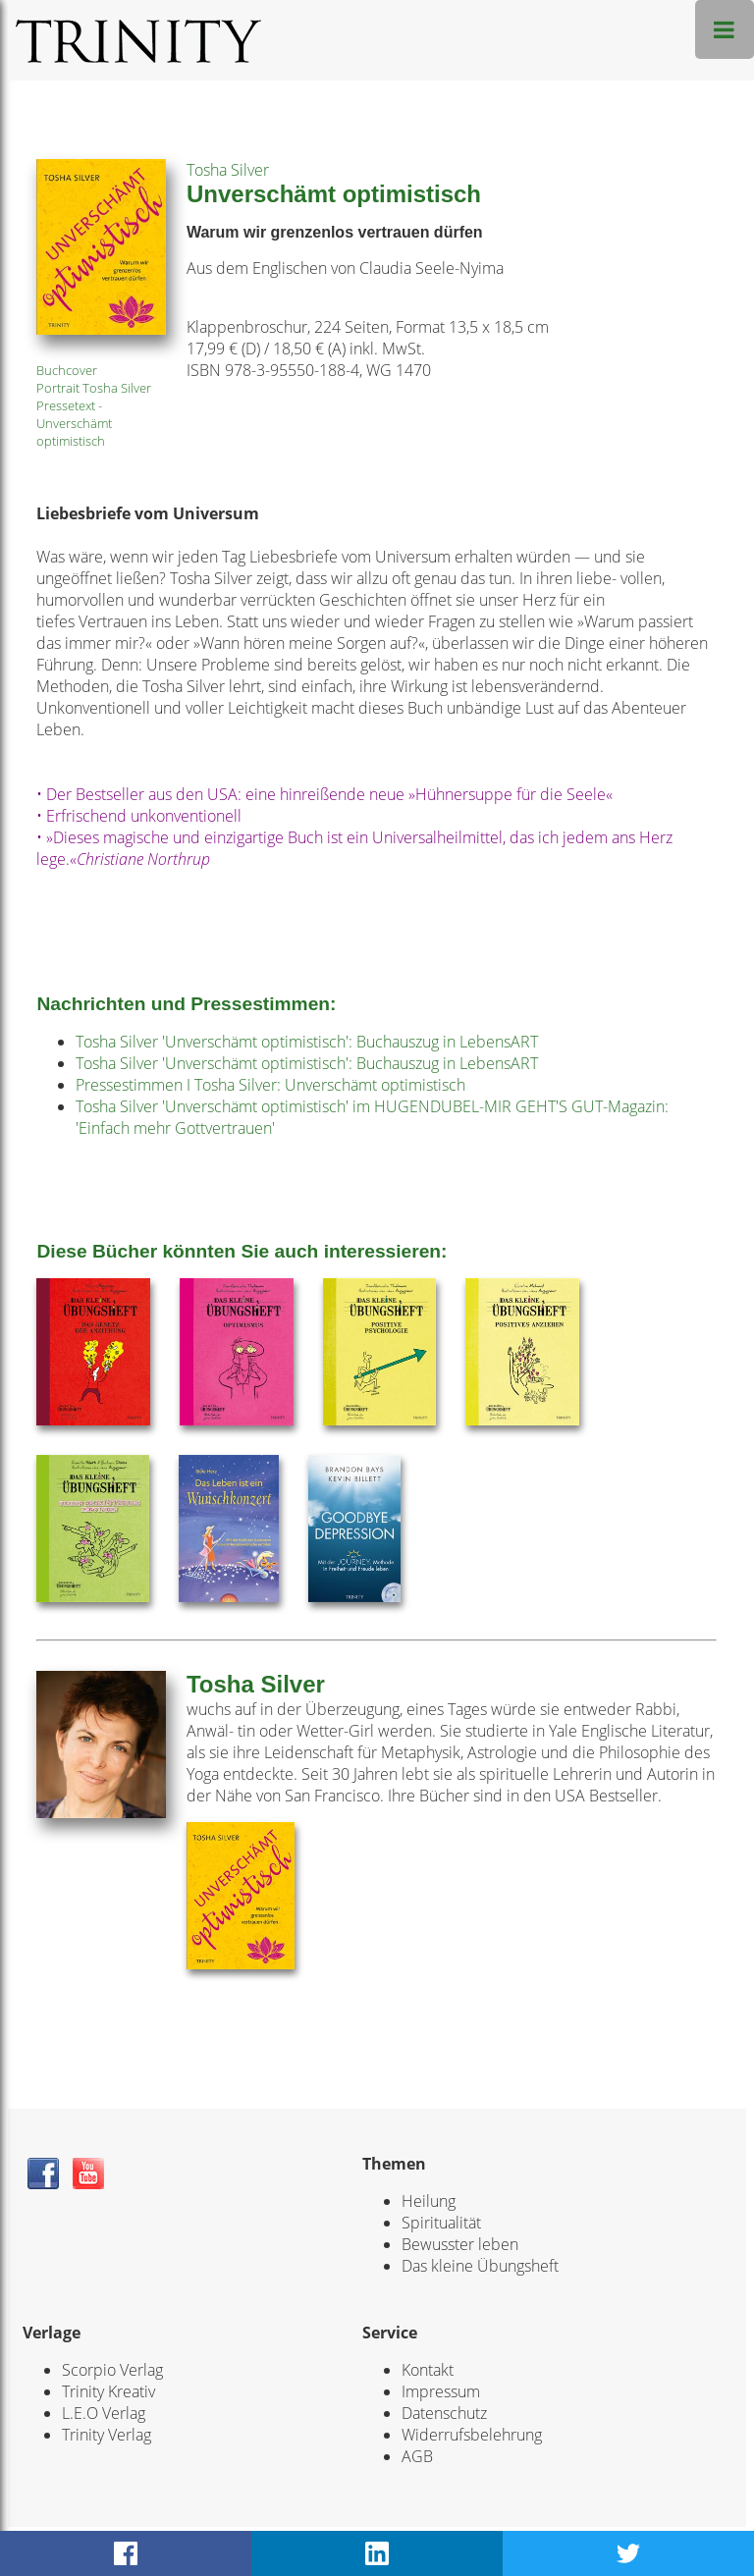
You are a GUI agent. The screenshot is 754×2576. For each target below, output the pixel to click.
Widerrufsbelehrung (472, 2434)
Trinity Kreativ (108, 2391)
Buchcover (66, 370)
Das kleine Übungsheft (480, 2266)
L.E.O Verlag (103, 2413)
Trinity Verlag (106, 2434)
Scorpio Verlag (112, 2370)
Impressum (441, 2391)
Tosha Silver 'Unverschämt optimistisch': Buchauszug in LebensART (307, 1041)
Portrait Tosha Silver (93, 388)
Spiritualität (441, 2222)
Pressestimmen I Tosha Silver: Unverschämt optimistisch (270, 1085)
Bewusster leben (460, 2244)
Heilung (429, 2201)
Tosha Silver (228, 170)
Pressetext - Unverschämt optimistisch (74, 423)
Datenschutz (444, 2413)
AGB (417, 2456)
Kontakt (428, 2370)
